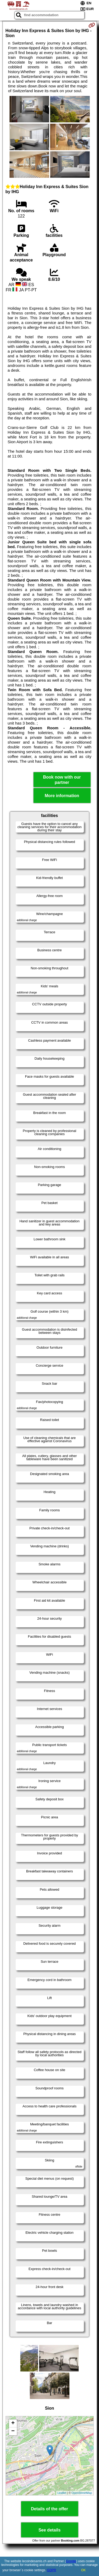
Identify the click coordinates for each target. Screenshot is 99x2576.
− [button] (13, 2431)
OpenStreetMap (82, 2492)
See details (50, 2530)
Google (71, 2561)
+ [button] (13, 2423)
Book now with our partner (62, 779)
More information (62, 795)
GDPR (51, 2570)
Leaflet (62, 2492)
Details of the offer (49, 2509)
